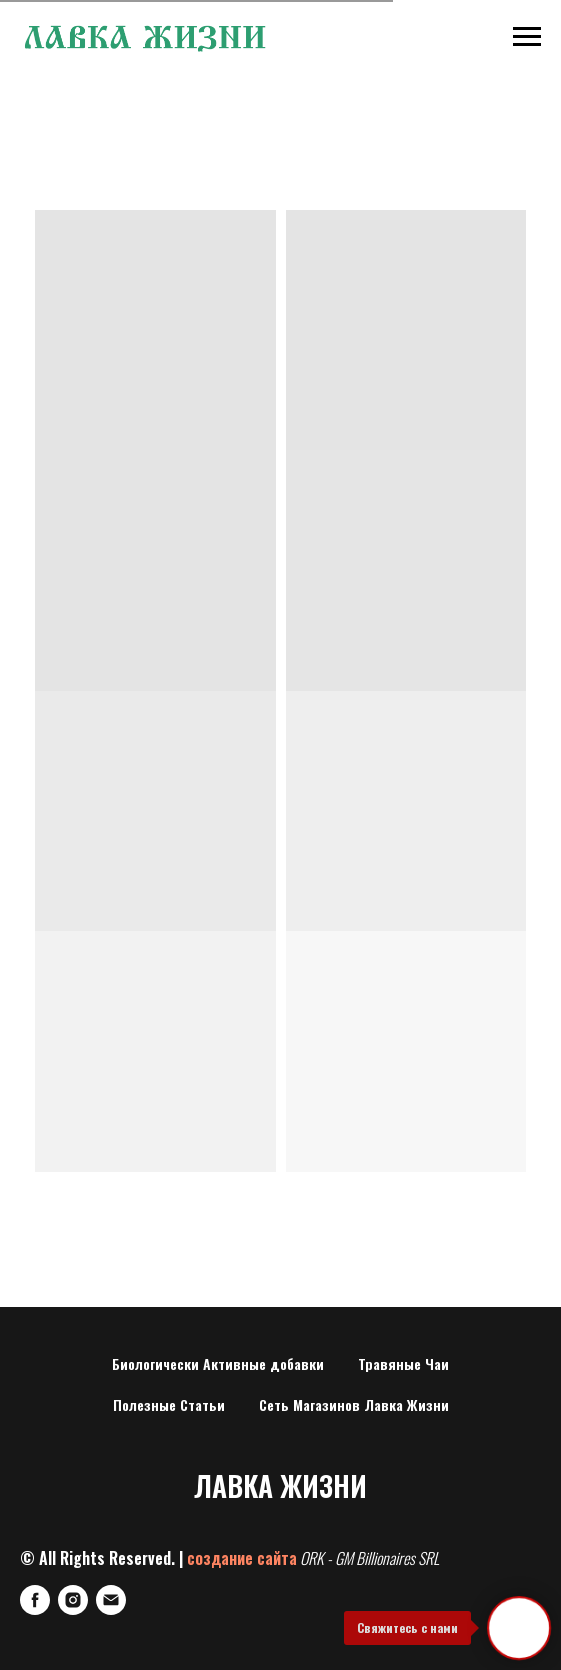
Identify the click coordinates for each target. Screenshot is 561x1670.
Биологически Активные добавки (218, 1363)
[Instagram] (73, 1600)
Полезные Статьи (169, 1404)
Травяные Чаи (403, 1363)
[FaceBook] (35, 1600)
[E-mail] (111, 1600)
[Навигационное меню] (527, 37)
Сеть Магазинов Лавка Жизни (354, 1404)
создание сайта (242, 1558)
